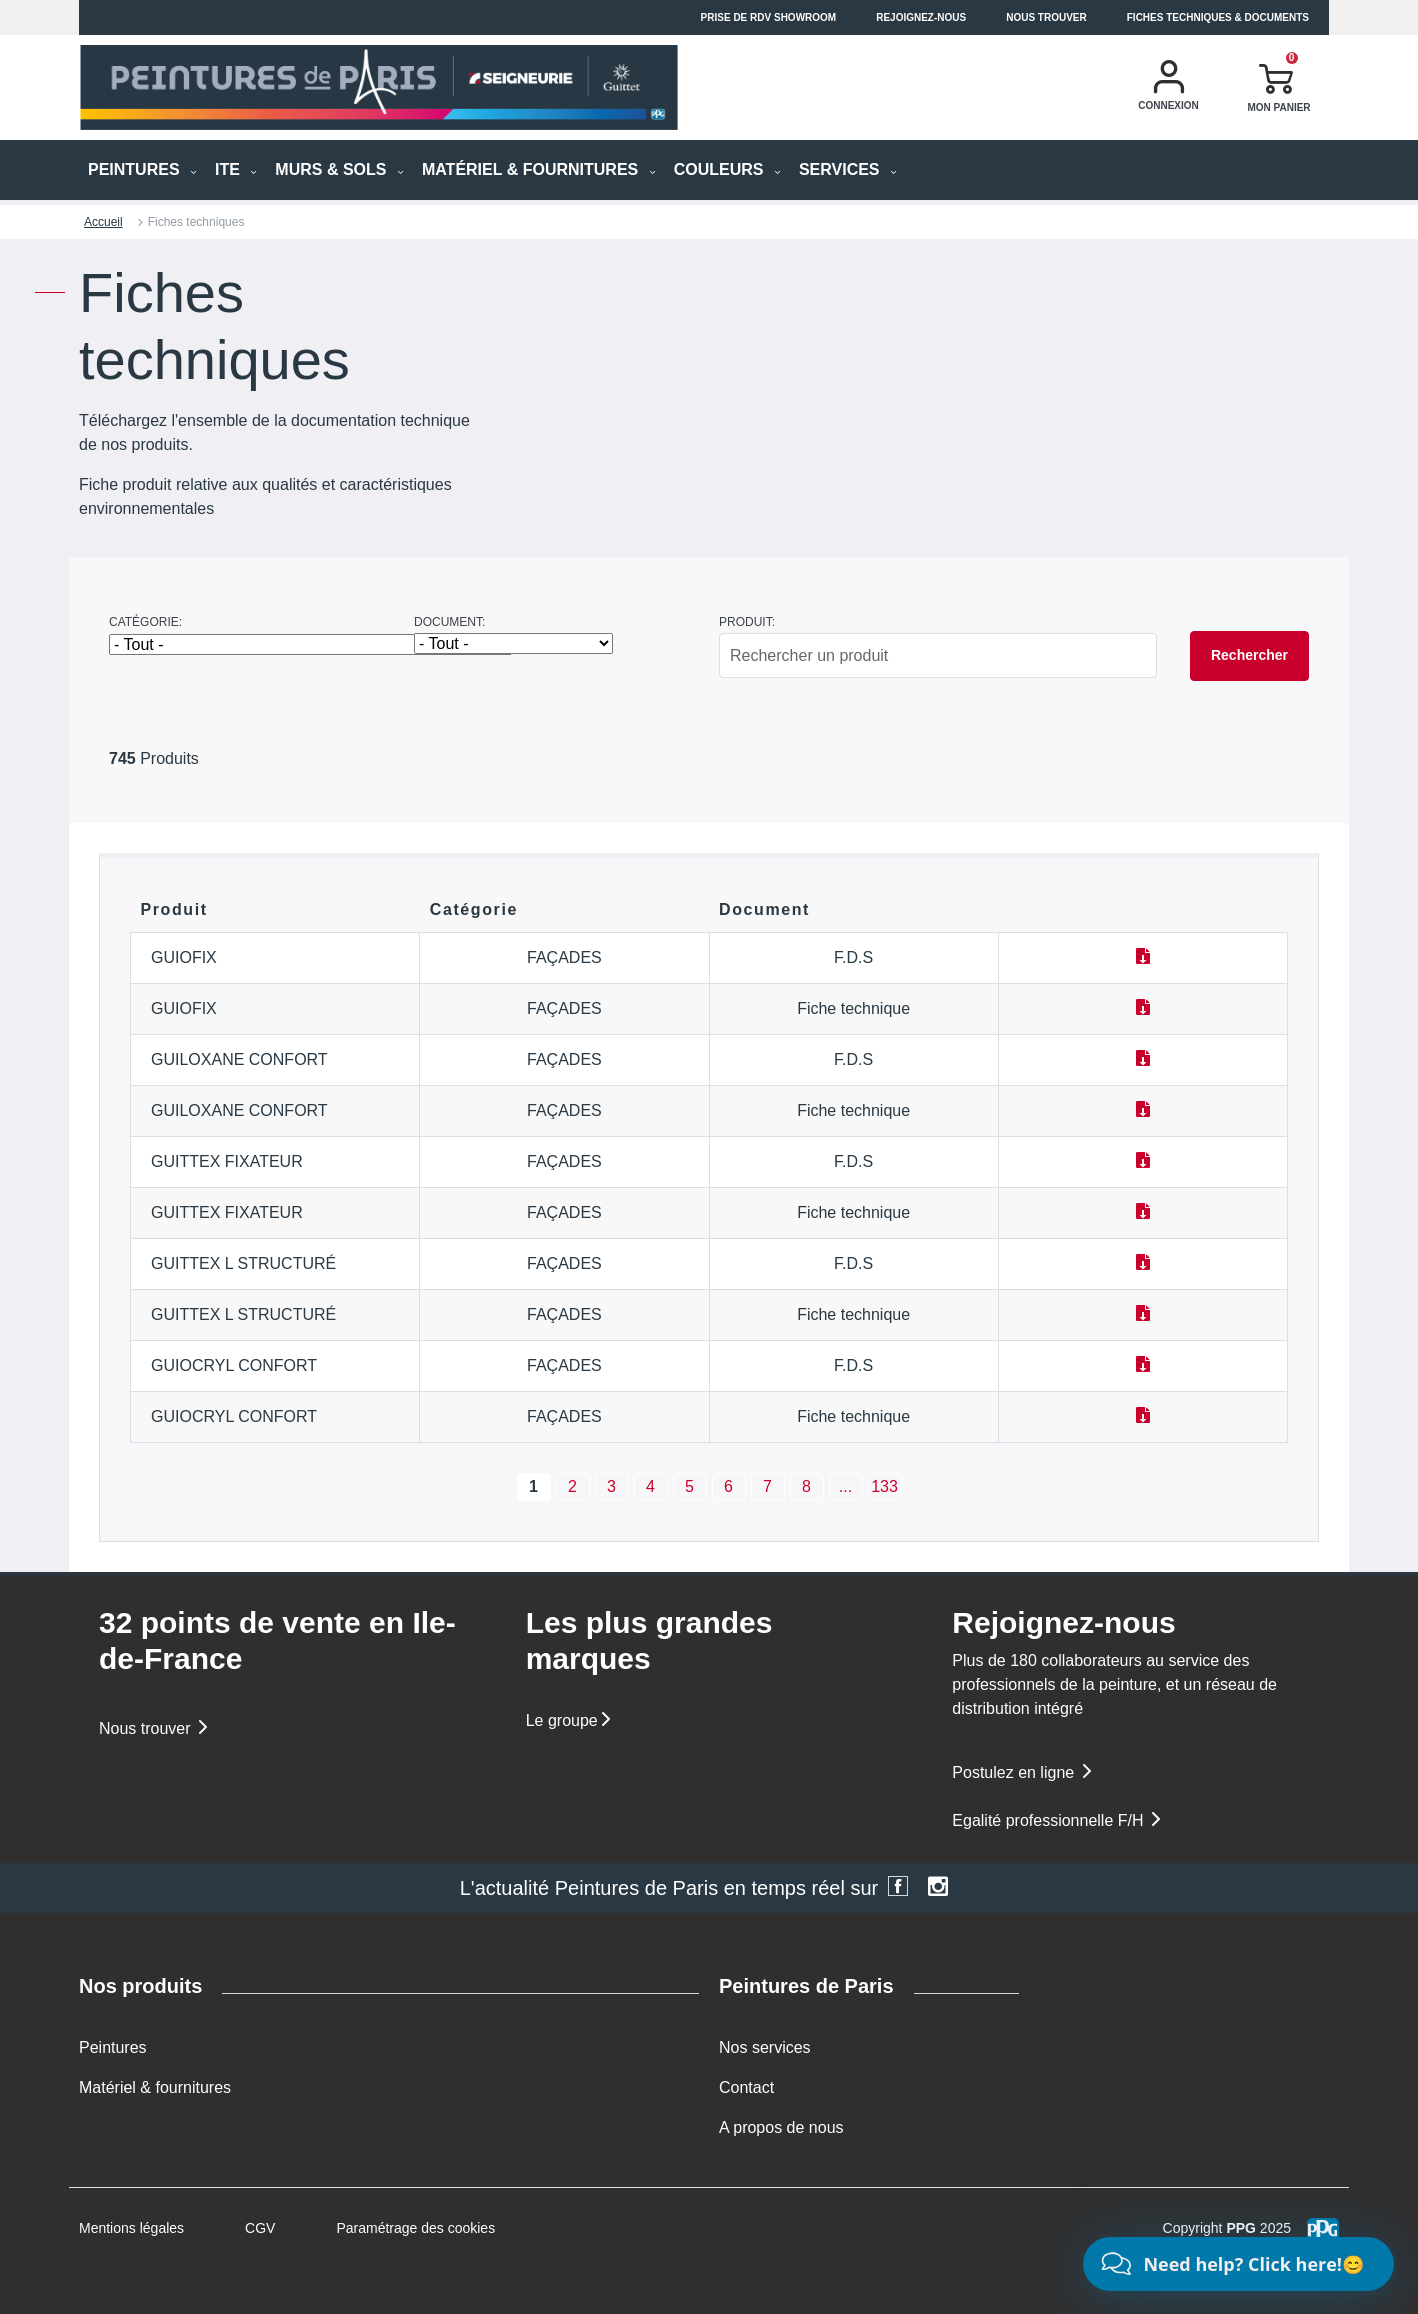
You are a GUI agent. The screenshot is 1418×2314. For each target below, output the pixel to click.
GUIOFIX (184, 957)
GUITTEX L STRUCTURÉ (243, 1263)
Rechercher (1249, 655)
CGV (260, 2228)
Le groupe (570, 1720)
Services (848, 169)
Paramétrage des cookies (415, 2228)
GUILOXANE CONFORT (239, 1059)
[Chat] (1238, 2264)
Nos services (765, 2047)
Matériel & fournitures (155, 2087)
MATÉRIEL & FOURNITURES (539, 169)
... (845, 1486)
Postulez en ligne (1023, 1772)
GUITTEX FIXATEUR (227, 1161)
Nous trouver (1046, 17)
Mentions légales (131, 2228)
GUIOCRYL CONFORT (234, 1365)
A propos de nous (781, 2127)
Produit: (747, 622)
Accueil (103, 222)
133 (884, 1486)
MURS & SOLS (339, 169)
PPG (1241, 2228)
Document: (449, 622)
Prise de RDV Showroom (769, 17)
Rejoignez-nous (921, 17)
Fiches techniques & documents (1218, 17)
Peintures (113, 2047)
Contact (746, 2087)
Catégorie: (145, 622)
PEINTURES (142, 169)
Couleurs (727, 169)
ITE (236, 169)
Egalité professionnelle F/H (1058, 1820)
